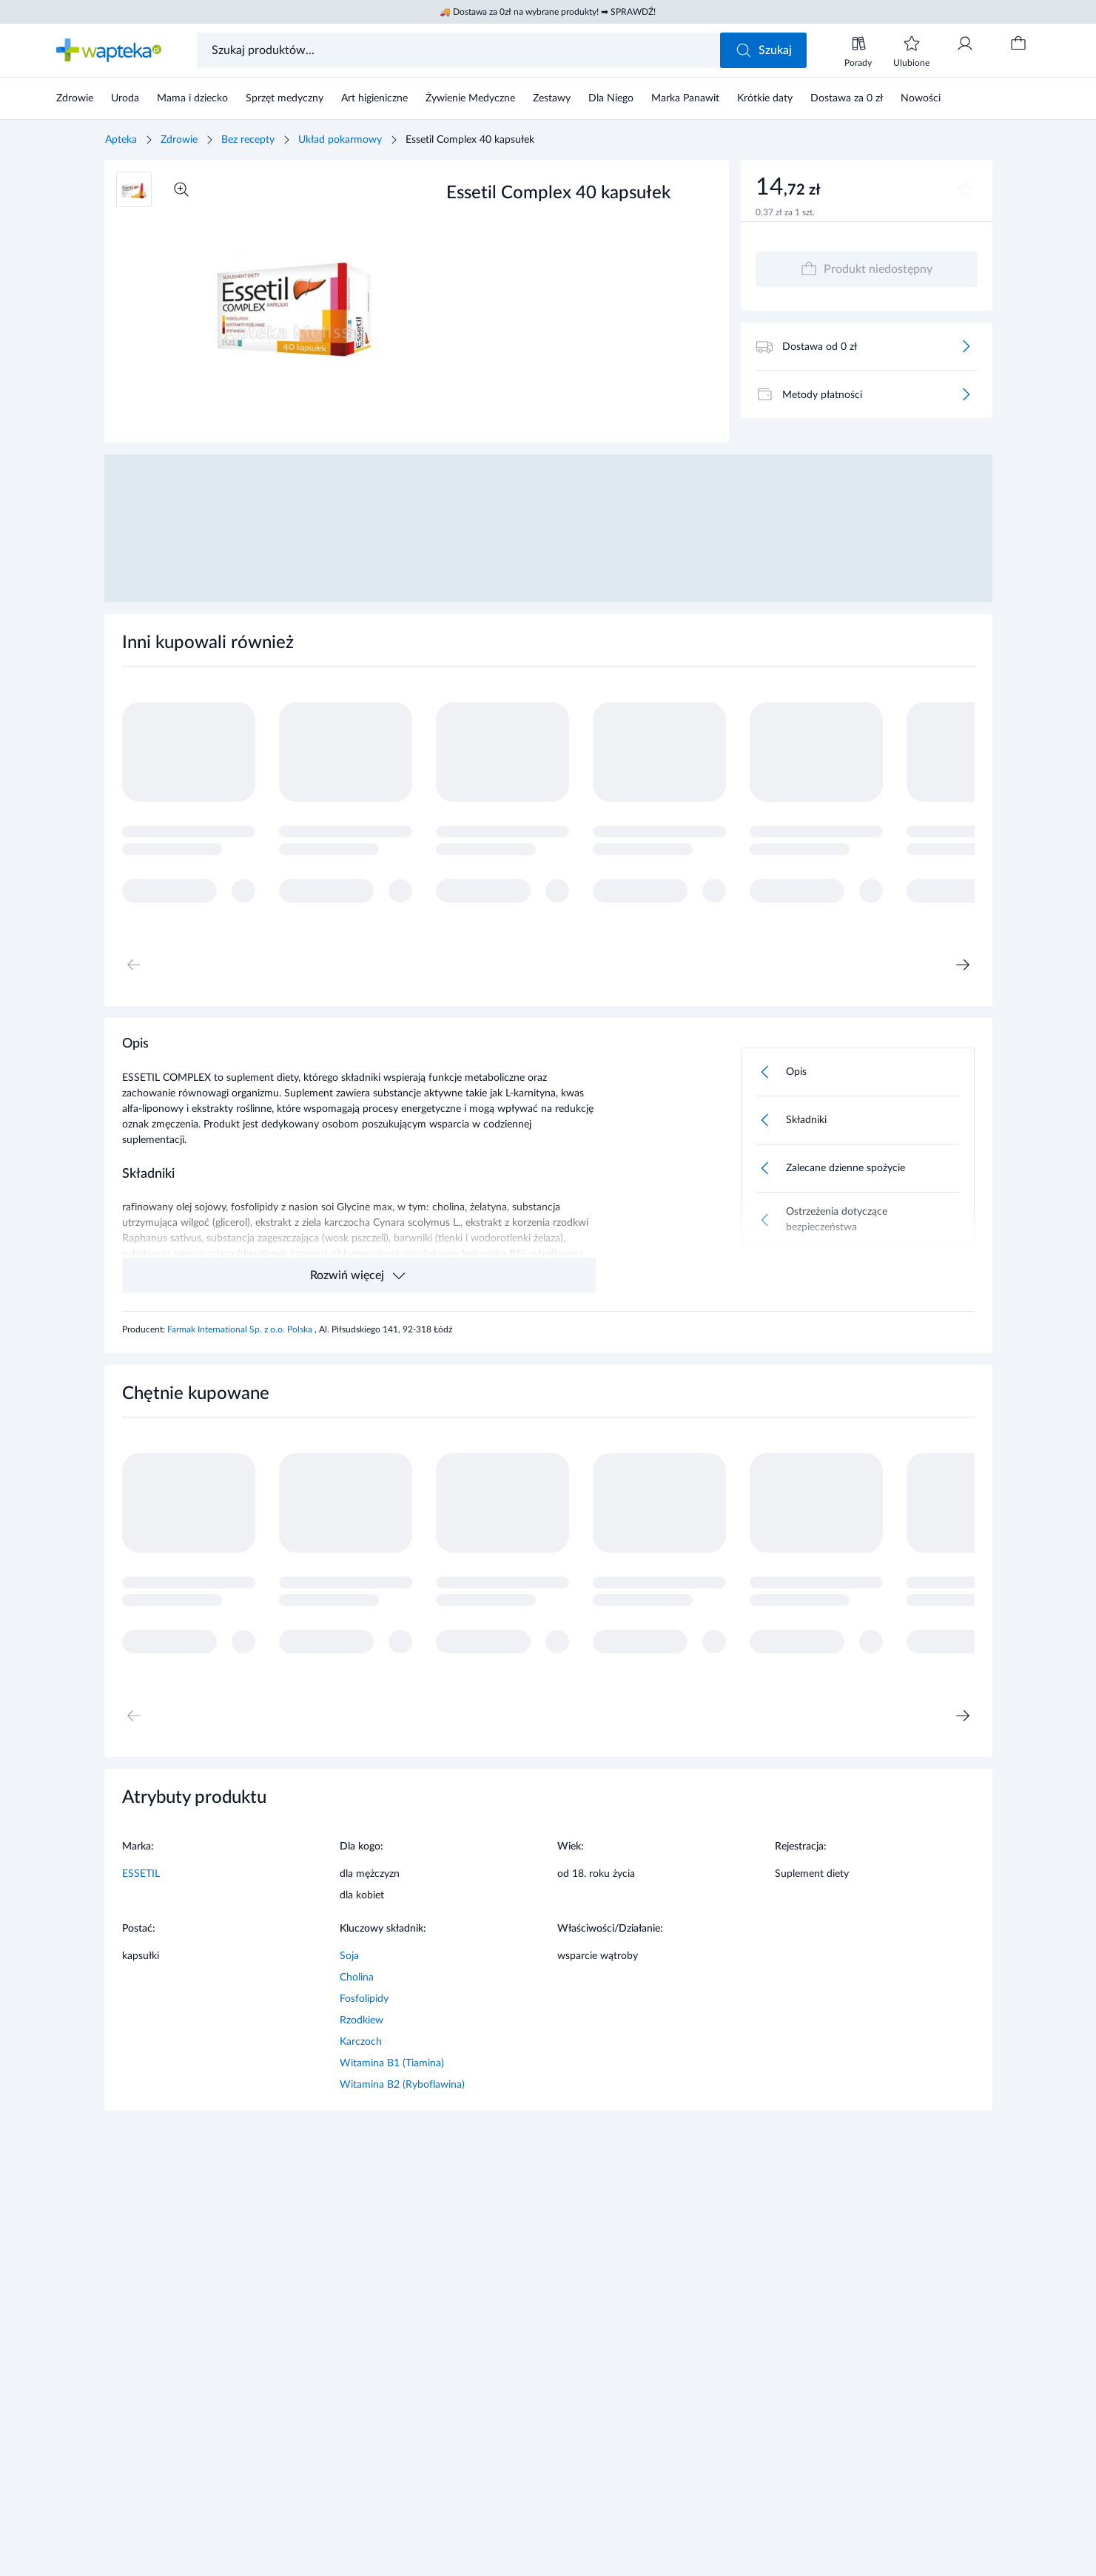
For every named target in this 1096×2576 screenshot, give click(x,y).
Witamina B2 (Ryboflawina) (402, 2085)
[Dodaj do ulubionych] (966, 189)
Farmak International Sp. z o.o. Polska (241, 1329)
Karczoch (361, 2042)
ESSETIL (141, 1874)
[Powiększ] (181, 189)
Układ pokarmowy (340, 140)
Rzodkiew (361, 2020)
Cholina (357, 1977)
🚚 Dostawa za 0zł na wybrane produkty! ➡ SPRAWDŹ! (548, 11)
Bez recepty (248, 140)
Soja (349, 1956)
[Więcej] (966, 346)
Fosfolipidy (364, 1999)
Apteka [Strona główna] (121, 140)
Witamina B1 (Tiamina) (392, 2063)
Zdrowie (179, 140)
